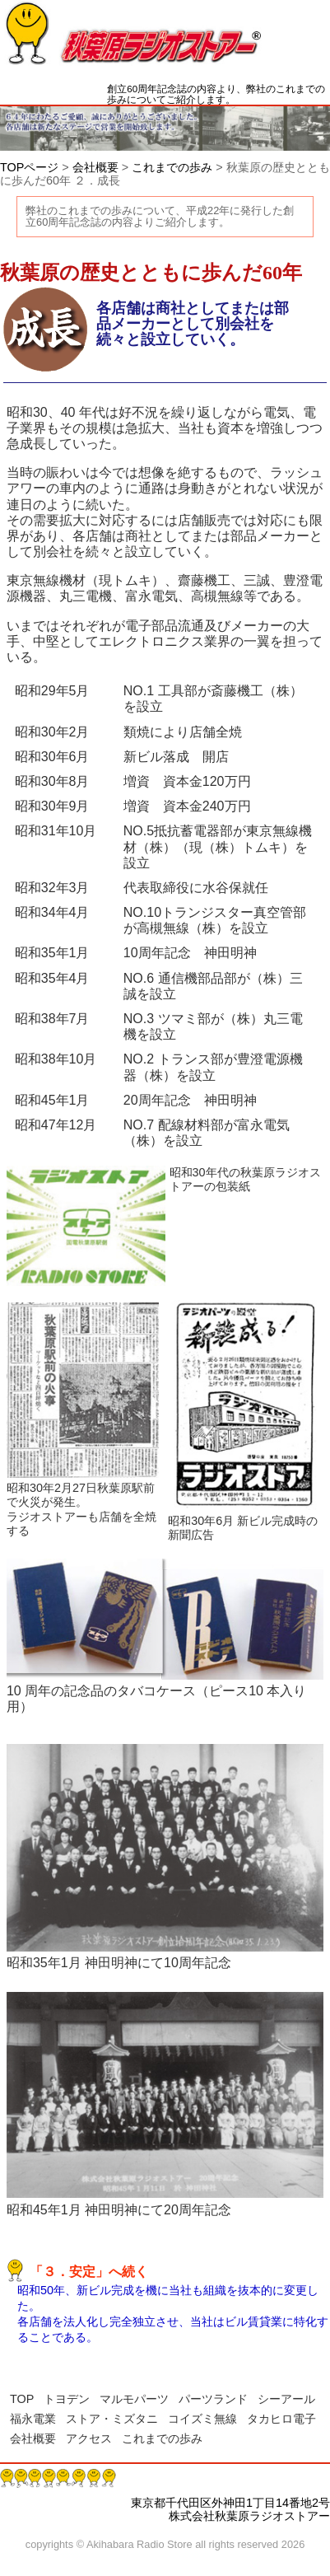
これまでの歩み (172, 167)
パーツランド (213, 2398)
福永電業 (33, 2418)
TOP (22, 2398)
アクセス (89, 2438)
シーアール (286, 2398)
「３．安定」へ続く (89, 2272)
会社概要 (95, 167)
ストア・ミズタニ (112, 2418)
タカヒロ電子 (281, 2418)
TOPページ (29, 167)
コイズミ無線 (202, 2418)
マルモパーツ (134, 2398)
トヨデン (67, 2398)
